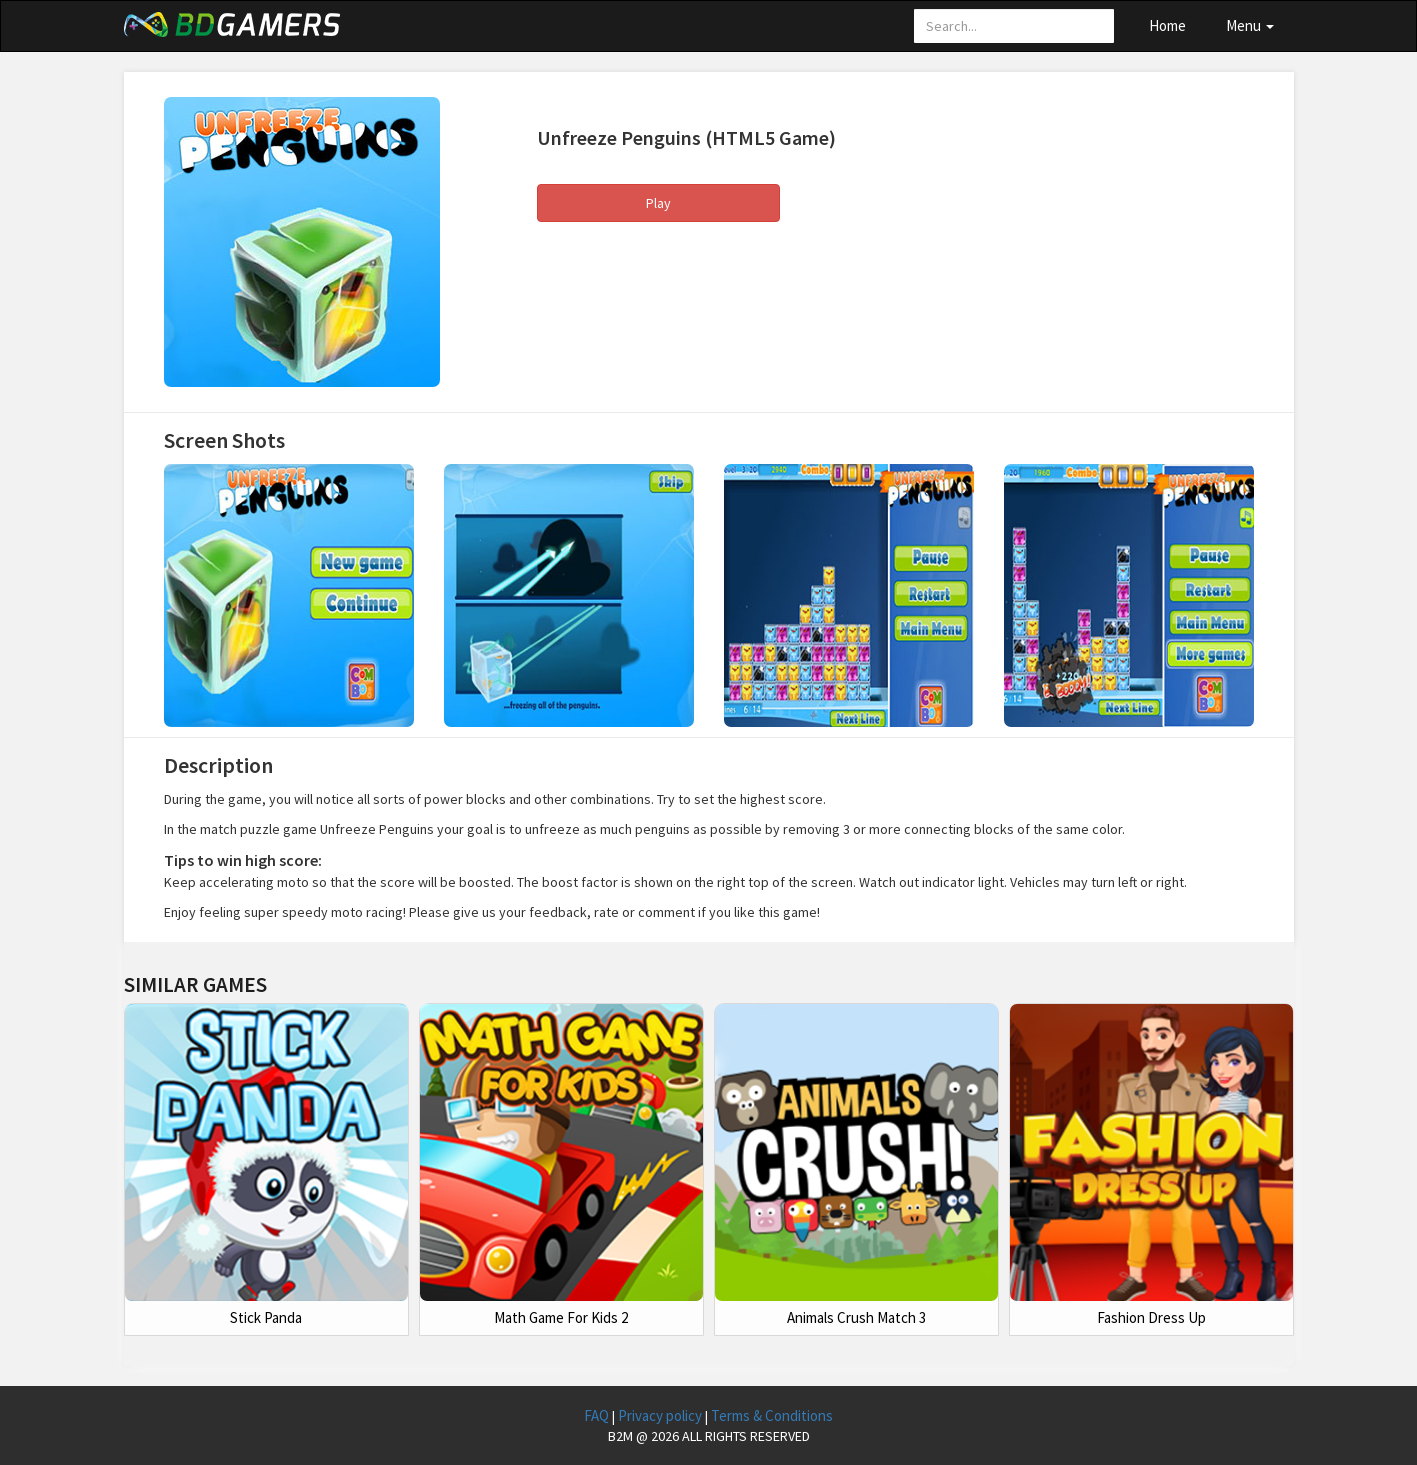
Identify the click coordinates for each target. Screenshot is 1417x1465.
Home (1167, 25)
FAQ (598, 1415)
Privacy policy (661, 1415)
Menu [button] (1250, 25)
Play (658, 203)
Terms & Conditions (772, 1415)
